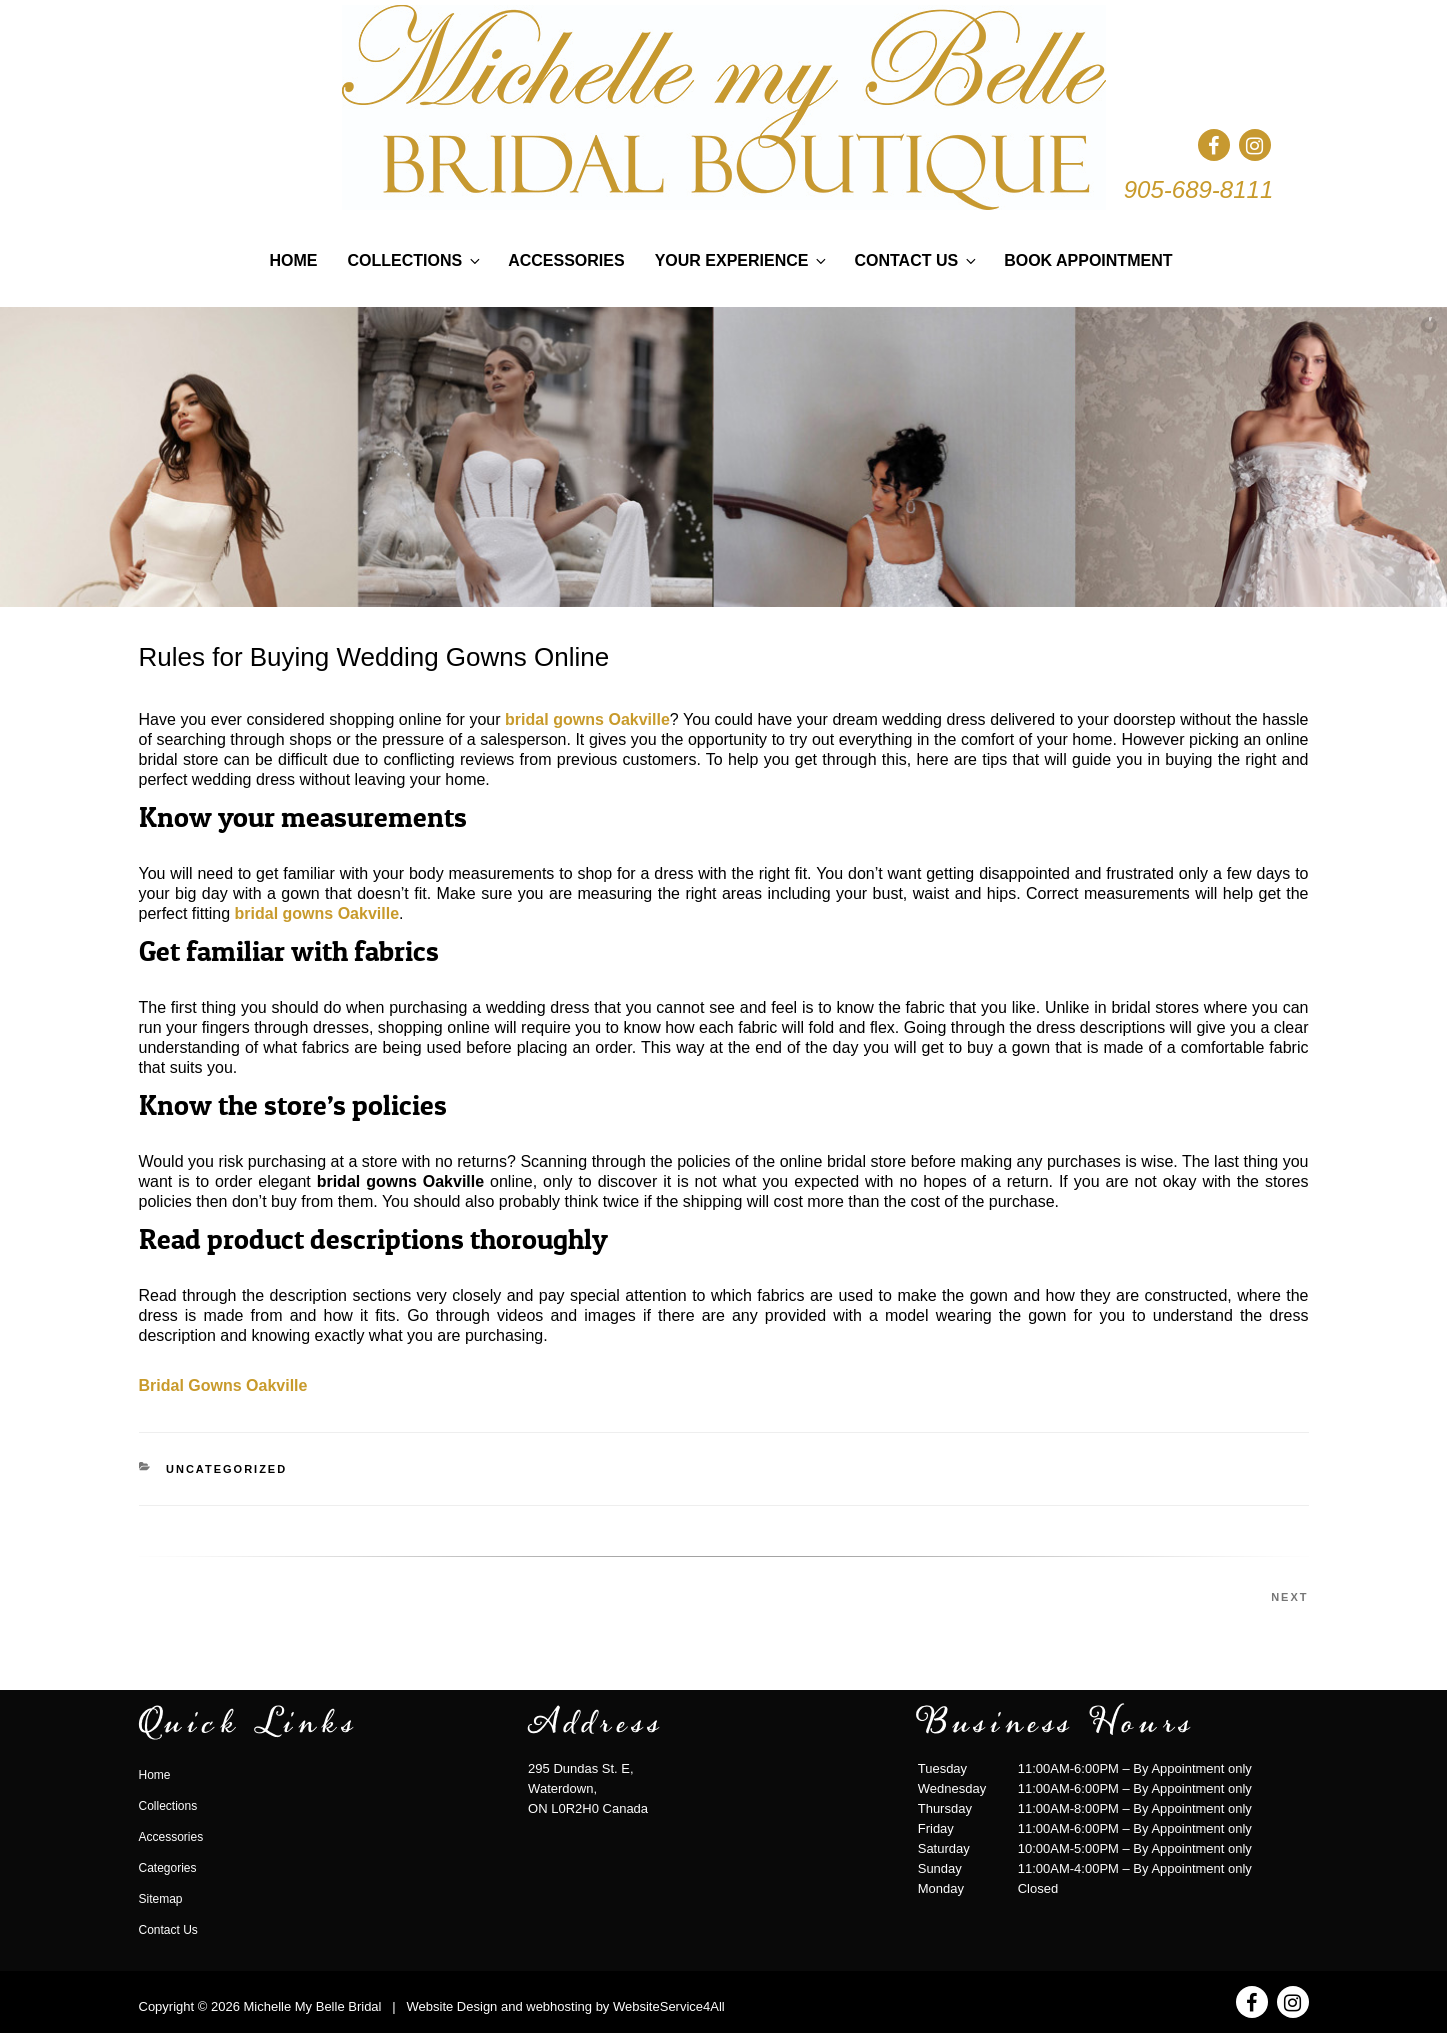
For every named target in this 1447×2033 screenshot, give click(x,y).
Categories (168, 1868)
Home (294, 260)
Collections (416, 260)
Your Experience (742, 260)
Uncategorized (226, 1469)
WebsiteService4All (669, 2006)
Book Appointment (1088, 260)
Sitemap (161, 1899)
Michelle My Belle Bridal (312, 2006)
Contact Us (916, 260)
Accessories (566, 260)
